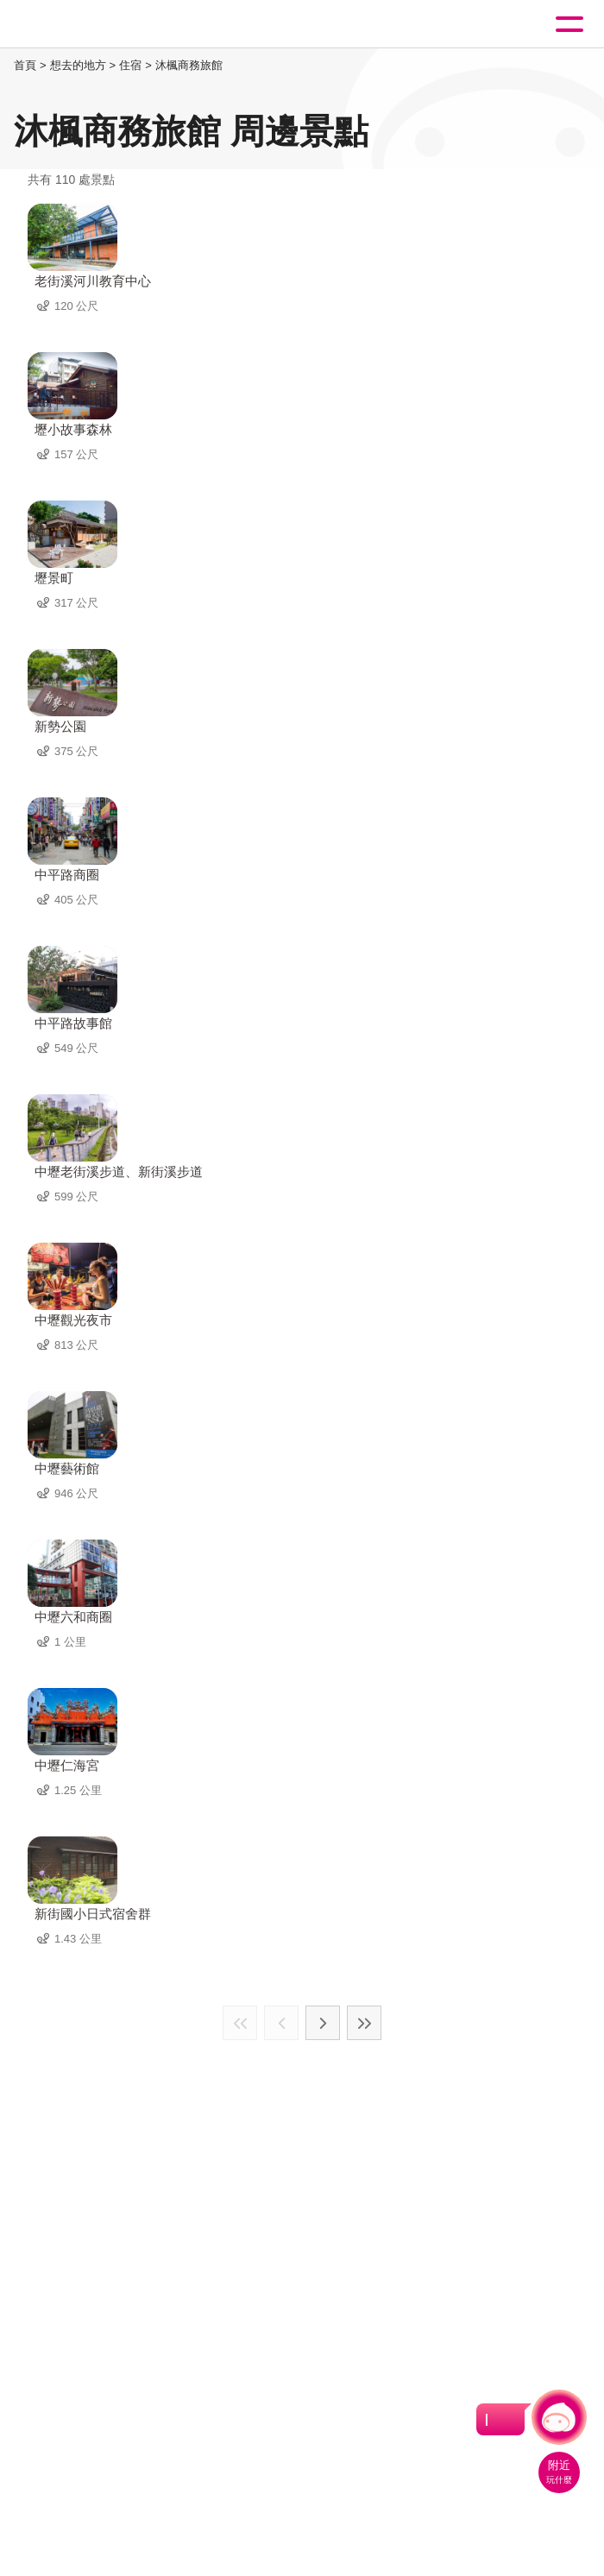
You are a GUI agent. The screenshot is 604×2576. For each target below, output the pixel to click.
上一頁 (281, 2023)
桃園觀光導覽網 (84, 24)
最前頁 (240, 2023)
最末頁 (364, 2023)
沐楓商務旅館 (189, 65)
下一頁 (322, 2023)
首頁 (25, 65)
